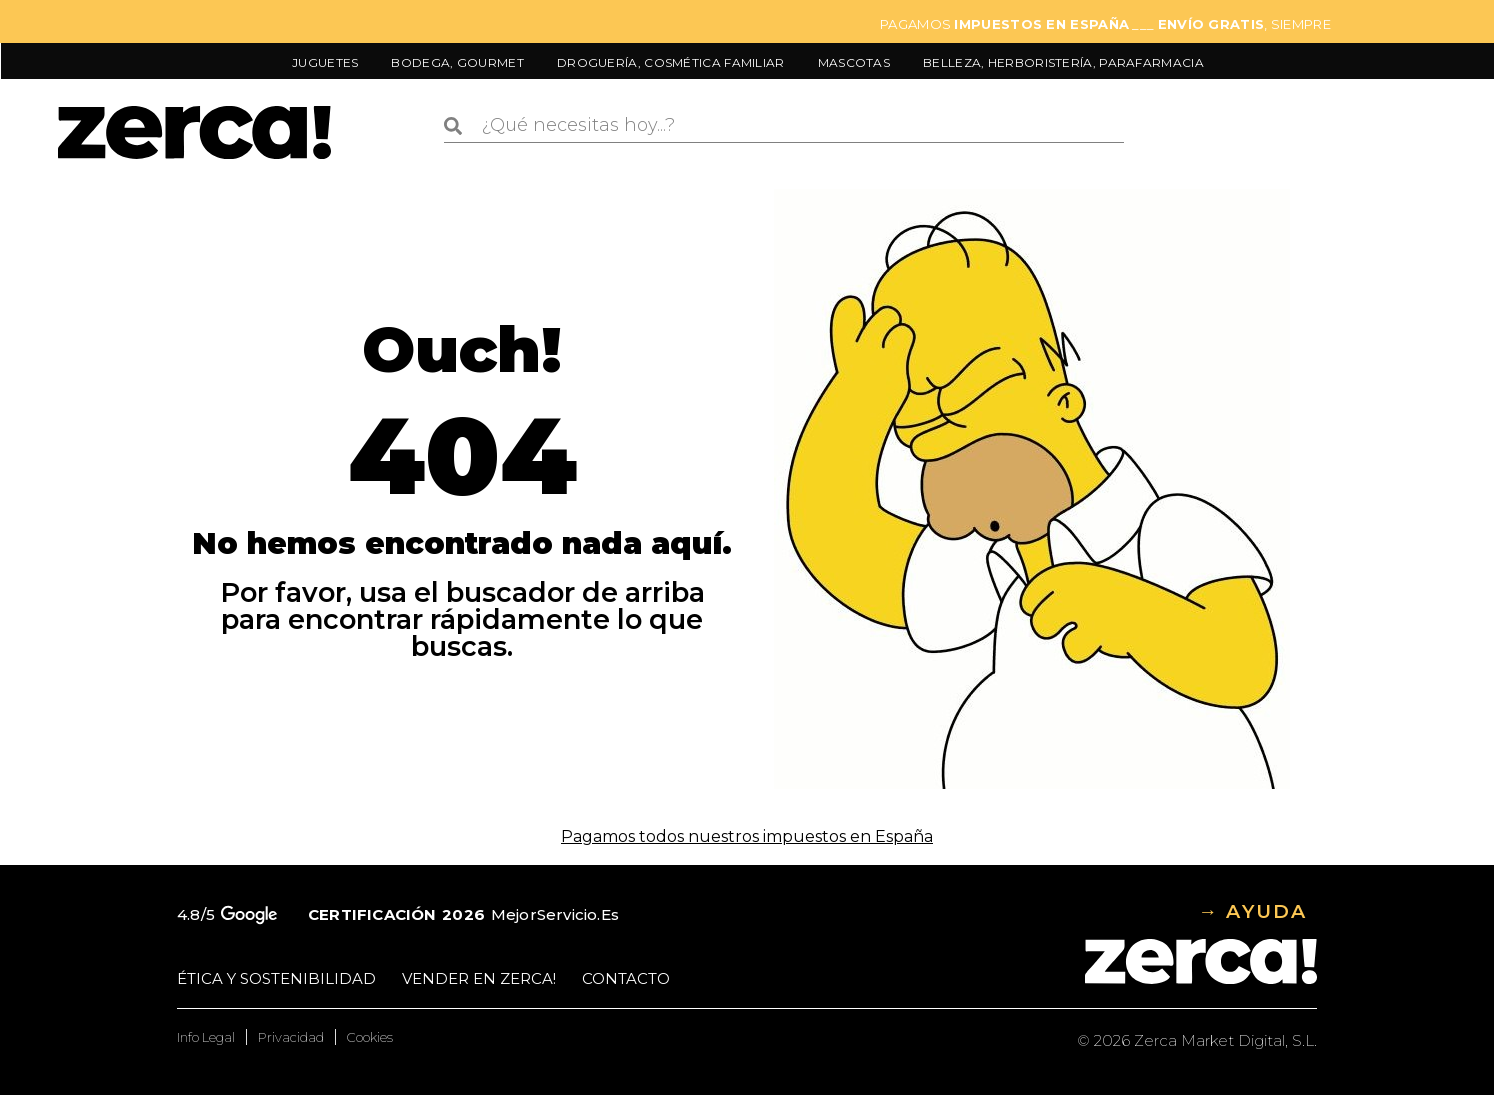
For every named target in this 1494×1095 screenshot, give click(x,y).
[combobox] (783, 126)
